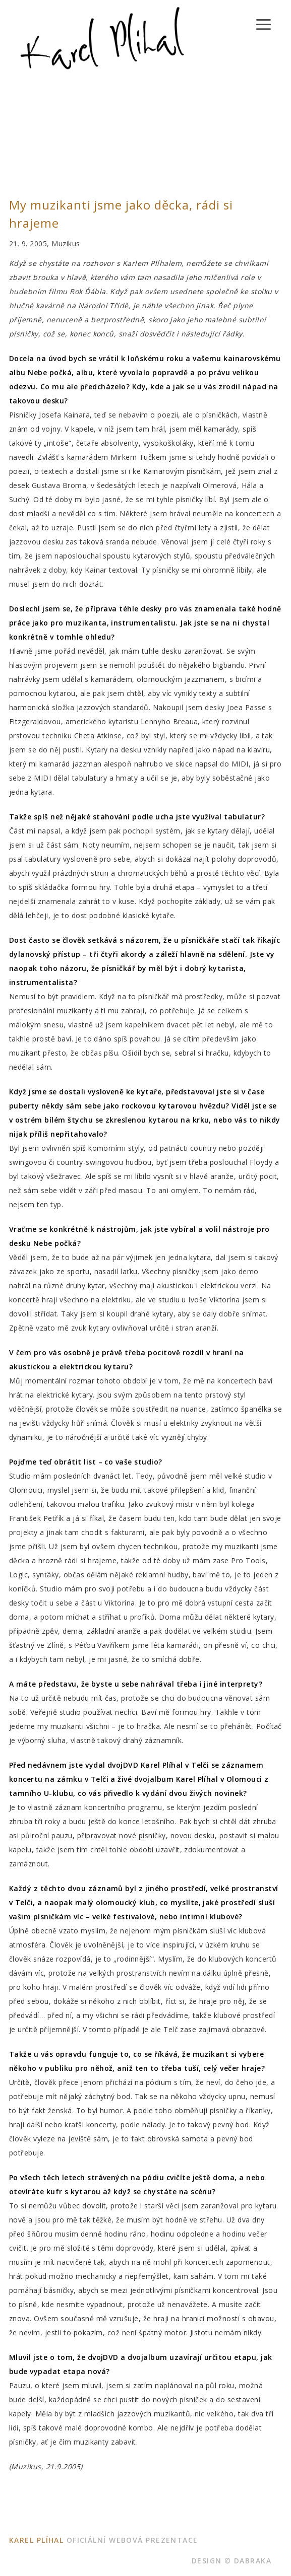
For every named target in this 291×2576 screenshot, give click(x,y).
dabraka (252, 2560)
